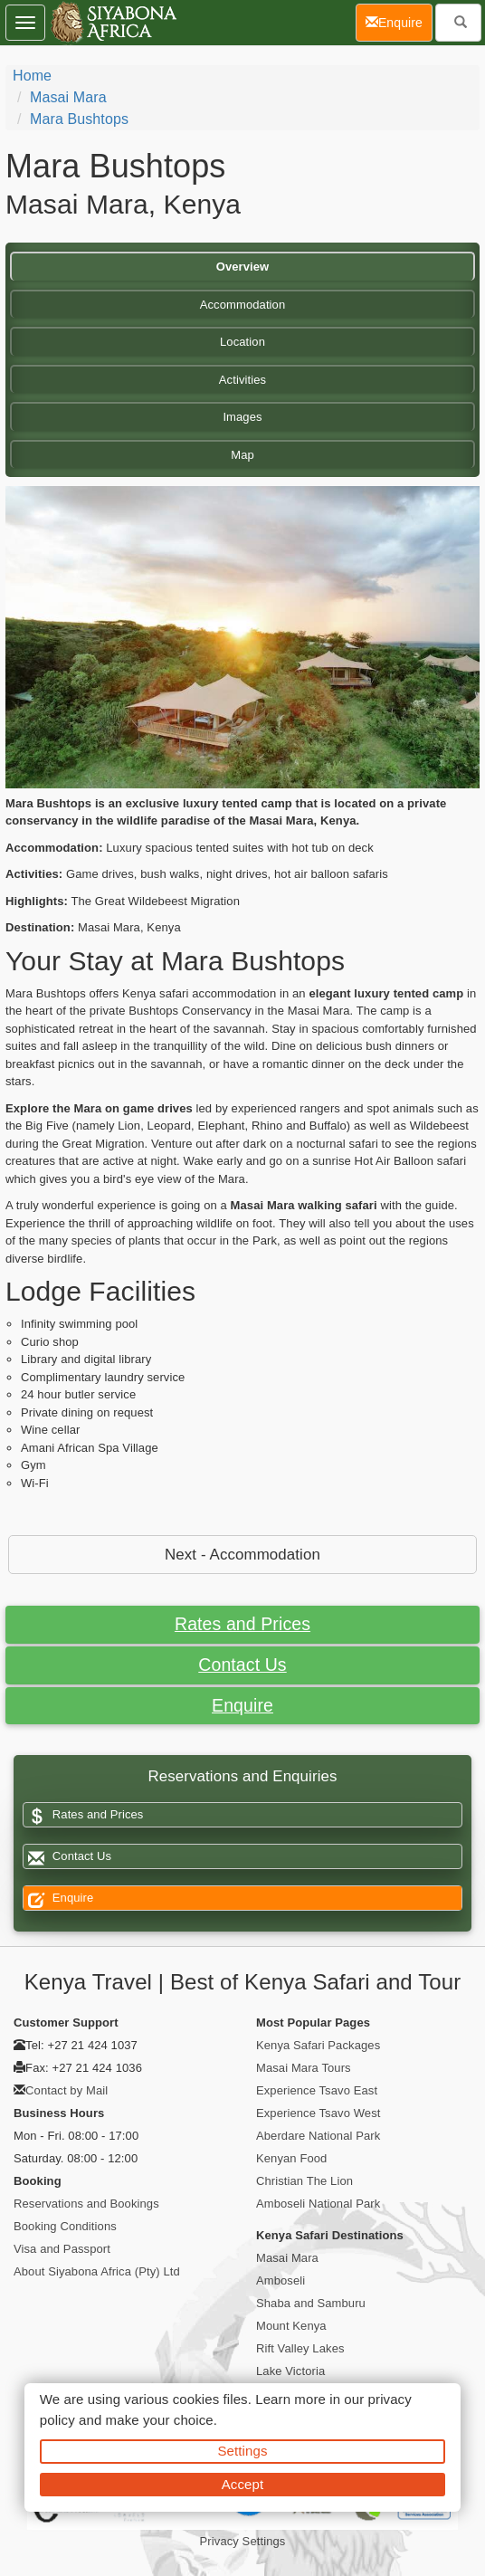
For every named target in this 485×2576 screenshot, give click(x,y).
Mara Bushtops (79, 119)
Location (242, 341)
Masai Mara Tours (303, 2068)
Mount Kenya (291, 2326)
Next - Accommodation (242, 1554)
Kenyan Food (291, 2158)
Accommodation (243, 304)
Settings (243, 2450)
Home (32, 75)
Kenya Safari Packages (318, 2045)
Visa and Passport (62, 2249)
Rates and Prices (242, 1624)
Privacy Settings (243, 2541)
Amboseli (280, 2280)
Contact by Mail (66, 2090)
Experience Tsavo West (318, 2113)
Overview (243, 266)
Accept (242, 2484)
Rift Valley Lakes (300, 2348)
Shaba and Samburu (311, 2303)
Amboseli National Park (318, 2203)
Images (242, 417)
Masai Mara (68, 97)
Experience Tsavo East (316, 2090)
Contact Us (242, 1664)
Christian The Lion (304, 2181)
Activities (242, 379)
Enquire (242, 1705)
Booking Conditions (65, 2226)
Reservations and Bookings (86, 2203)
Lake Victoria (290, 2371)
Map (242, 455)
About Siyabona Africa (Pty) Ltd (97, 2271)
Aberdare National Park (318, 2135)
